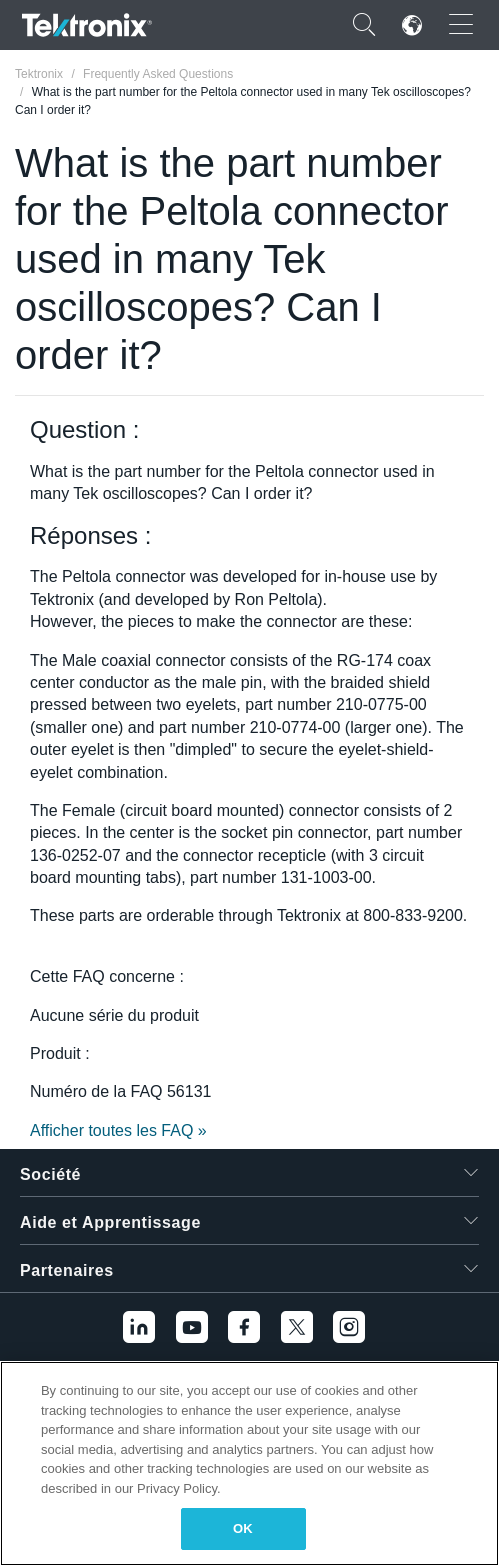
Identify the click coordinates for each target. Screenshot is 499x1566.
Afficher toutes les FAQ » (118, 1130)
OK (243, 1528)
